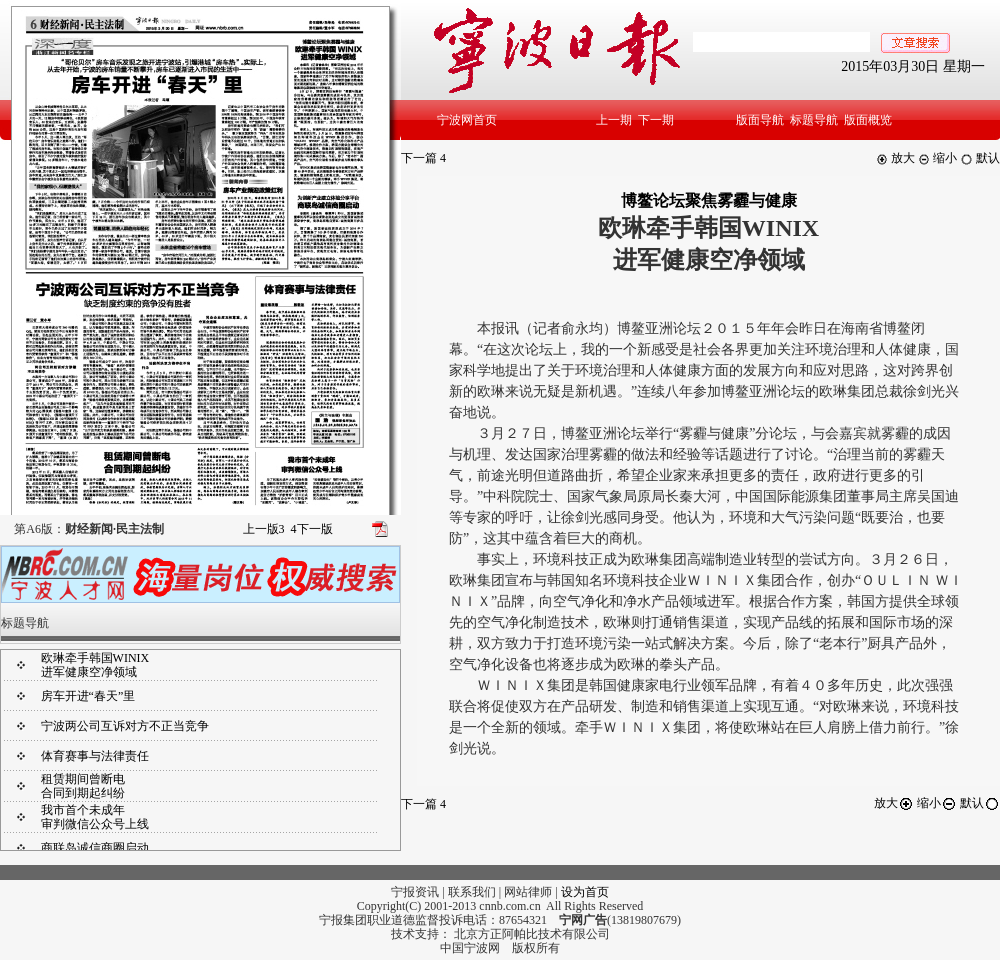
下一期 (656, 120)
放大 (895, 158)
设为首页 (585, 892)
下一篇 (423, 158)
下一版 (312, 529)
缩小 (937, 158)
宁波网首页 (467, 120)
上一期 (614, 120)
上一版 (264, 529)
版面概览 (868, 120)
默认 (980, 158)
